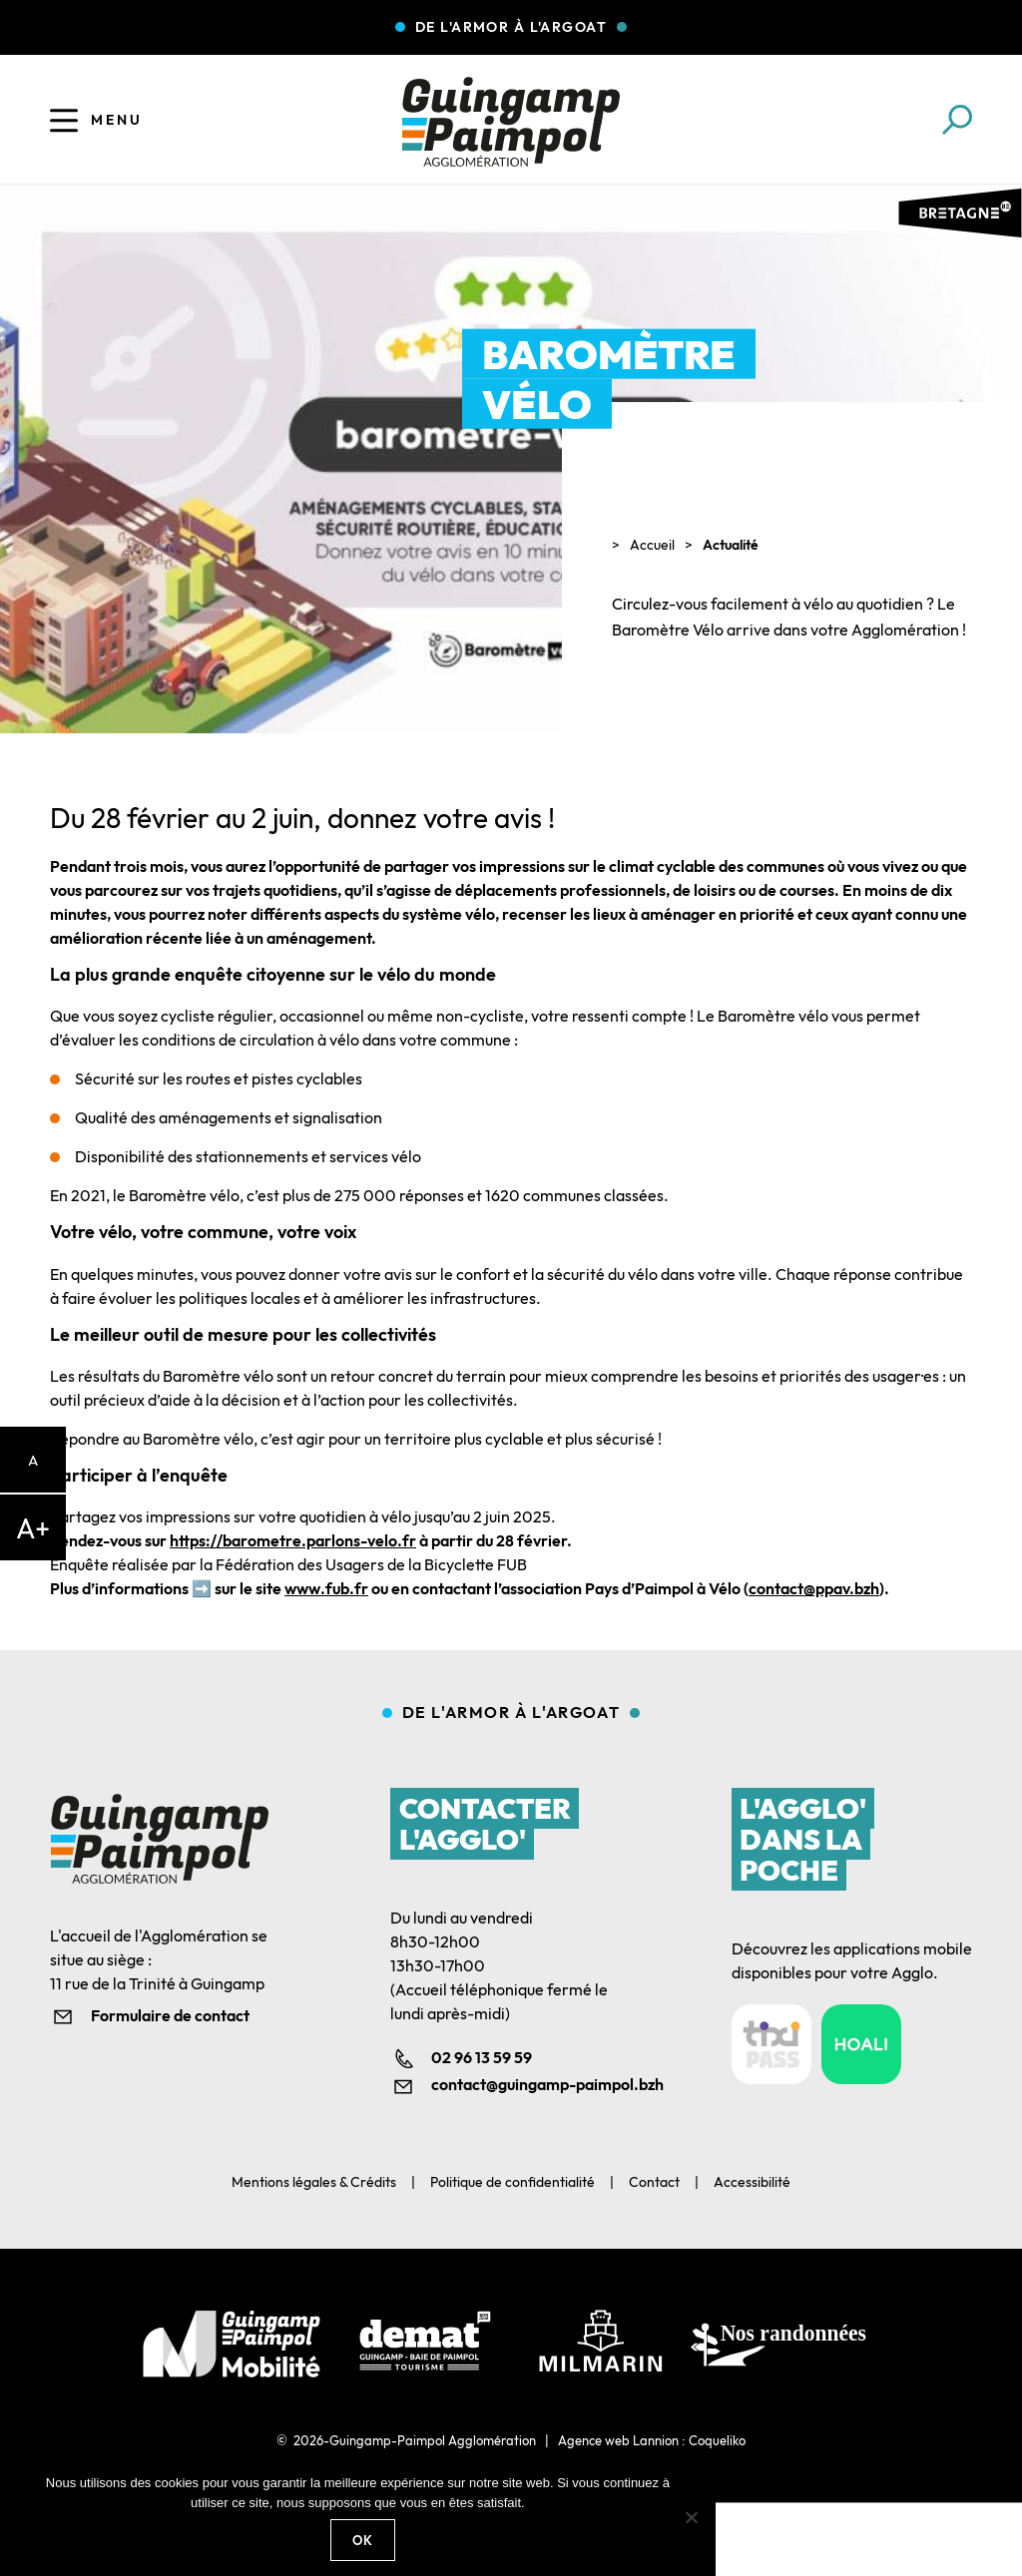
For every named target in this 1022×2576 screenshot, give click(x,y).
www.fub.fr (326, 1588)
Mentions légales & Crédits (314, 2182)
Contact (654, 2182)
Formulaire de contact (170, 2015)
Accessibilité (752, 2182)
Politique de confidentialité (512, 2182)
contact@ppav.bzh (814, 1588)
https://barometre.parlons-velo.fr (293, 1540)
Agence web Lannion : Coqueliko (652, 2440)
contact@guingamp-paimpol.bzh (531, 2084)
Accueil (652, 545)
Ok (363, 2540)
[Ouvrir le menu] (64, 120)
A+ (33, 1527)
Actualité (731, 545)
